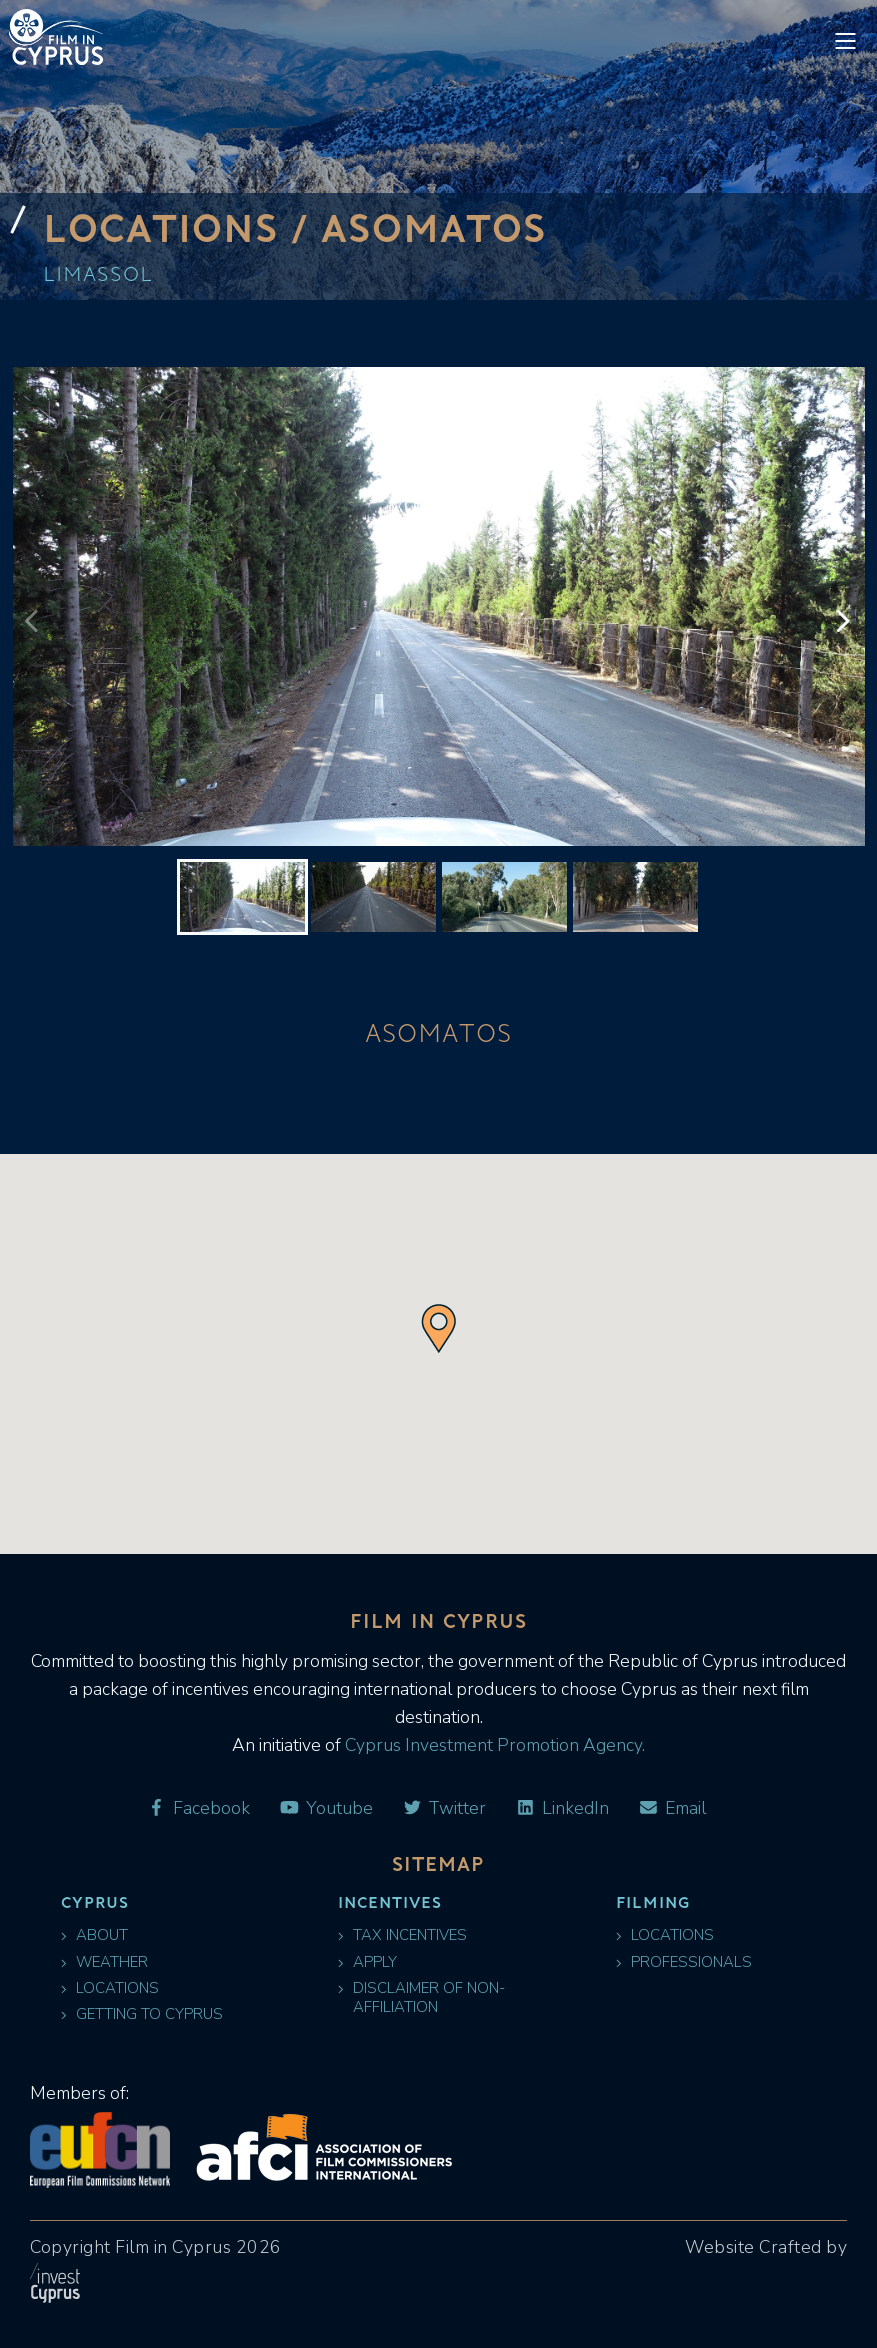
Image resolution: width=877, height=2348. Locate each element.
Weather (104, 1962)
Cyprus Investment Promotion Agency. (493, 1745)
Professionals (684, 1962)
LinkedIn (562, 1808)
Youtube (326, 1808)
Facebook (198, 1808)
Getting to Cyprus (142, 2014)
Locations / (182, 227)
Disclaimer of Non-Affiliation (421, 1998)
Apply (367, 1962)
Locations (110, 1988)
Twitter (444, 1808)
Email (672, 1808)
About (94, 1935)
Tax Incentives (402, 1935)
